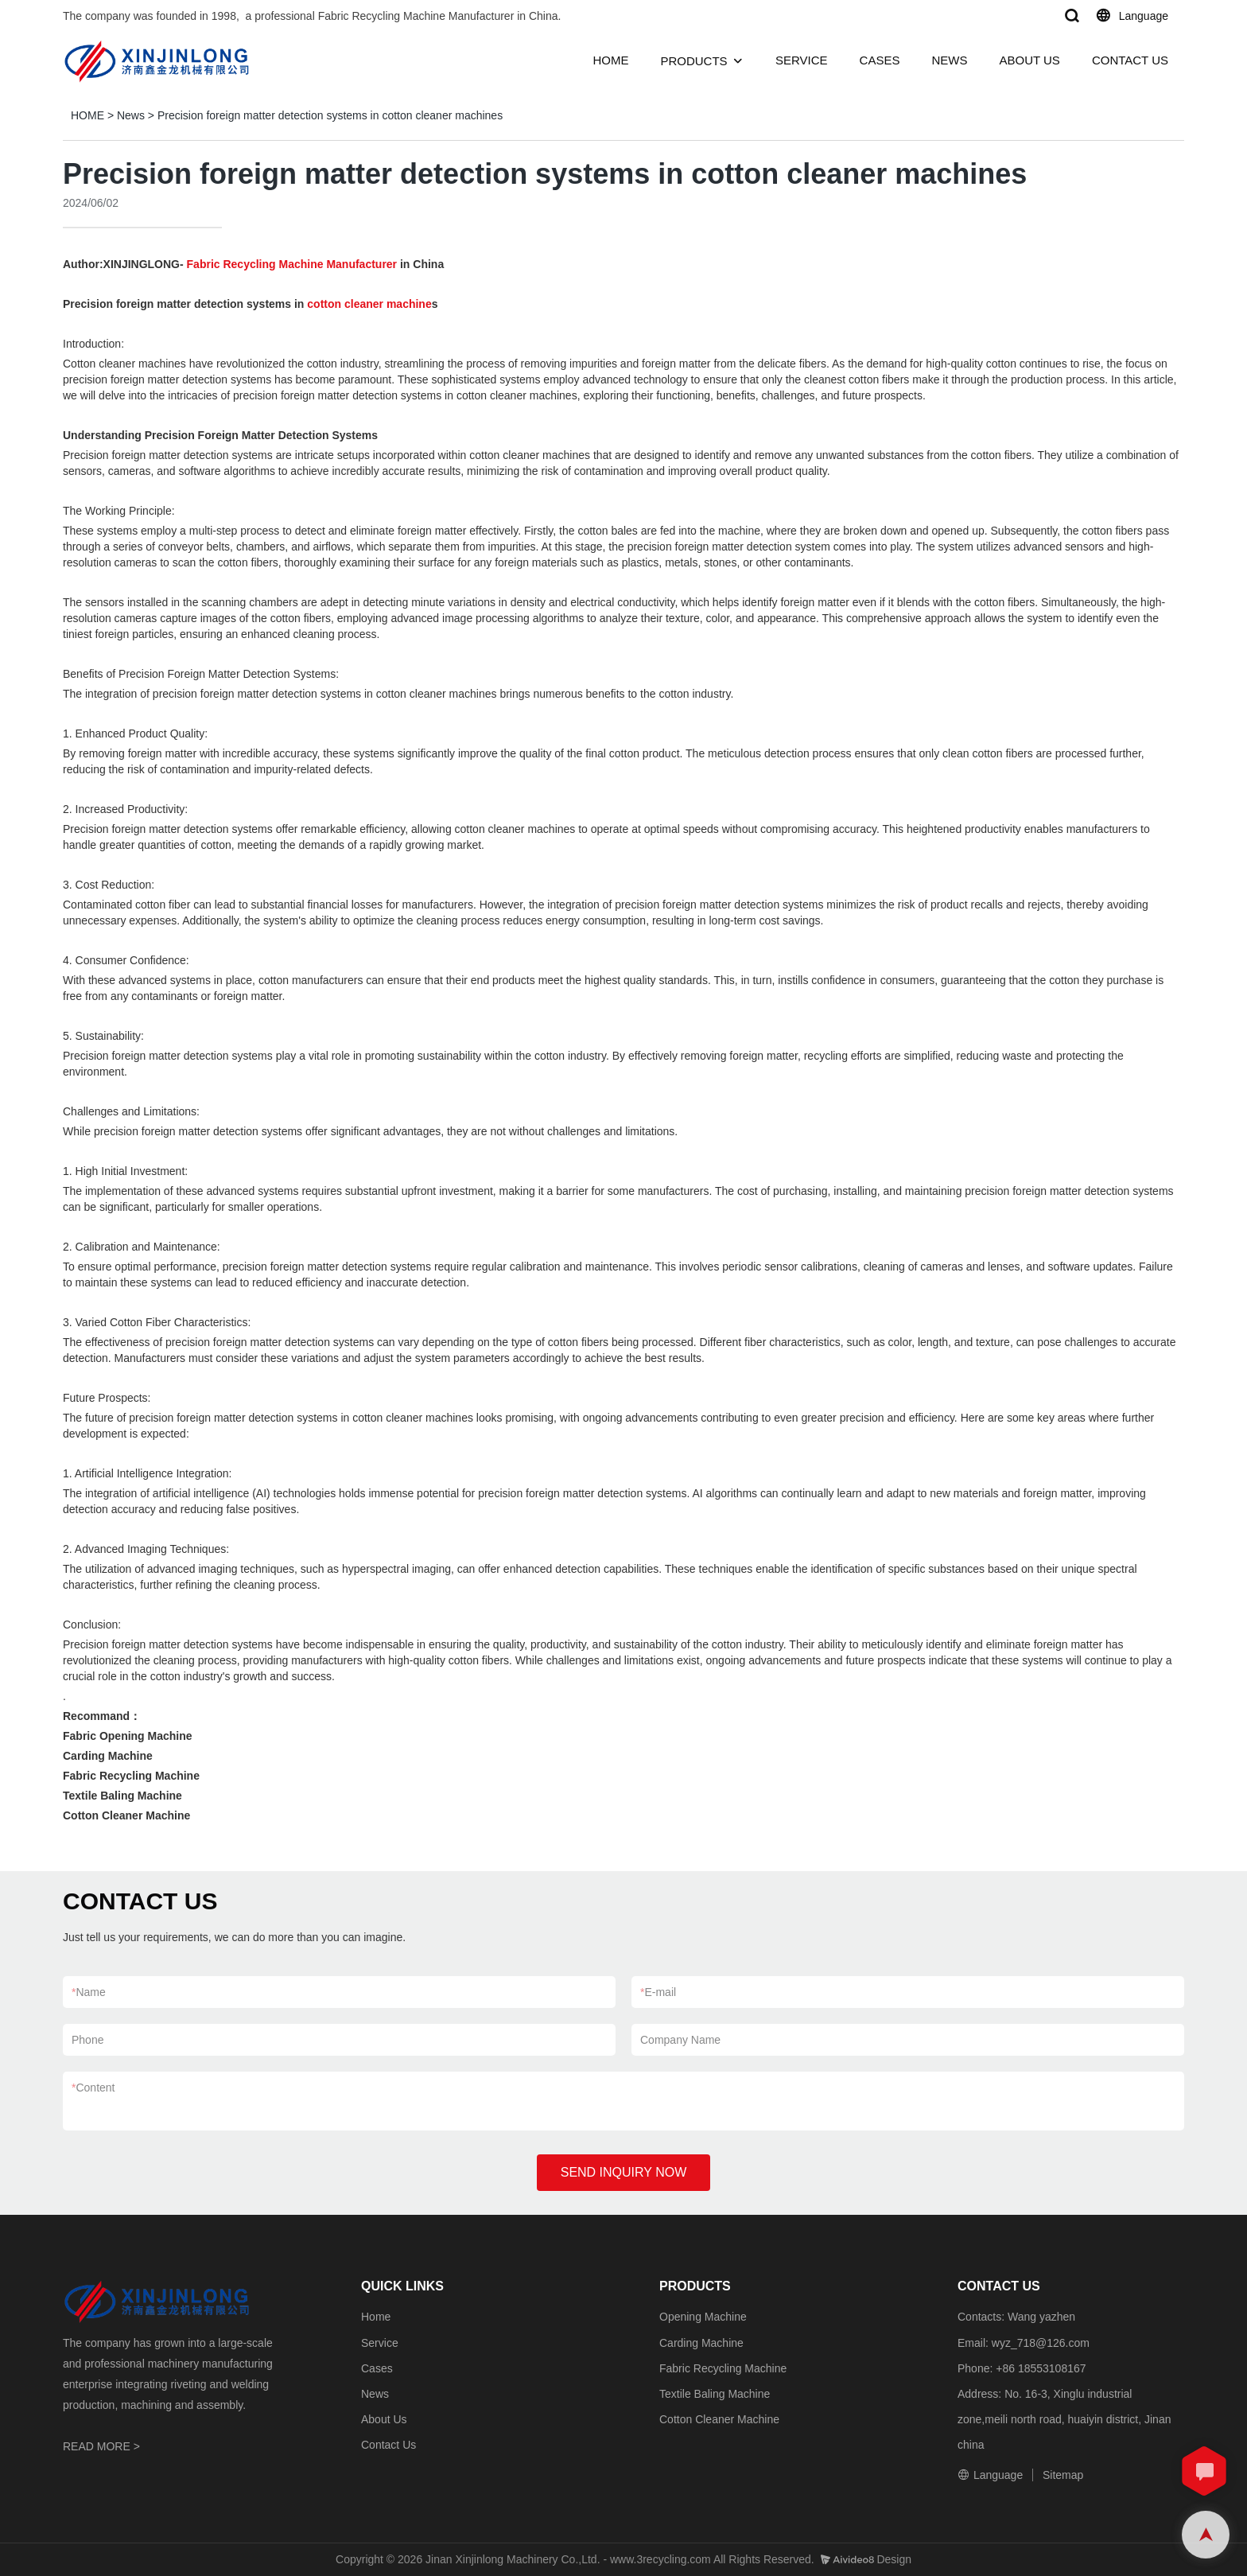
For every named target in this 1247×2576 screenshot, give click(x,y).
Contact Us (388, 2444)
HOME (610, 60)
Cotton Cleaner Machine (719, 2419)
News (131, 115)
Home (375, 2316)
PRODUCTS (693, 61)
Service (379, 2343)
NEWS (949, 60)
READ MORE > (101, 2446)
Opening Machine (703, 2316)
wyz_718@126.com (1041, 2343)
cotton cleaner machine (369, 304)
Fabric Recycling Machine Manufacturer (292, 264)
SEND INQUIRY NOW (624, 2172)
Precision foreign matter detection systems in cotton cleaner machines (330, 115)
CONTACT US (1130, 60)
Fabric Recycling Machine (723, 2368)
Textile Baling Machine (714, 2393)
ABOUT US (1029, 60)
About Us (384, 2419)
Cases (377, 2368)
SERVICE (801, 60)
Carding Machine (701, 2343)
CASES (880, 60)
